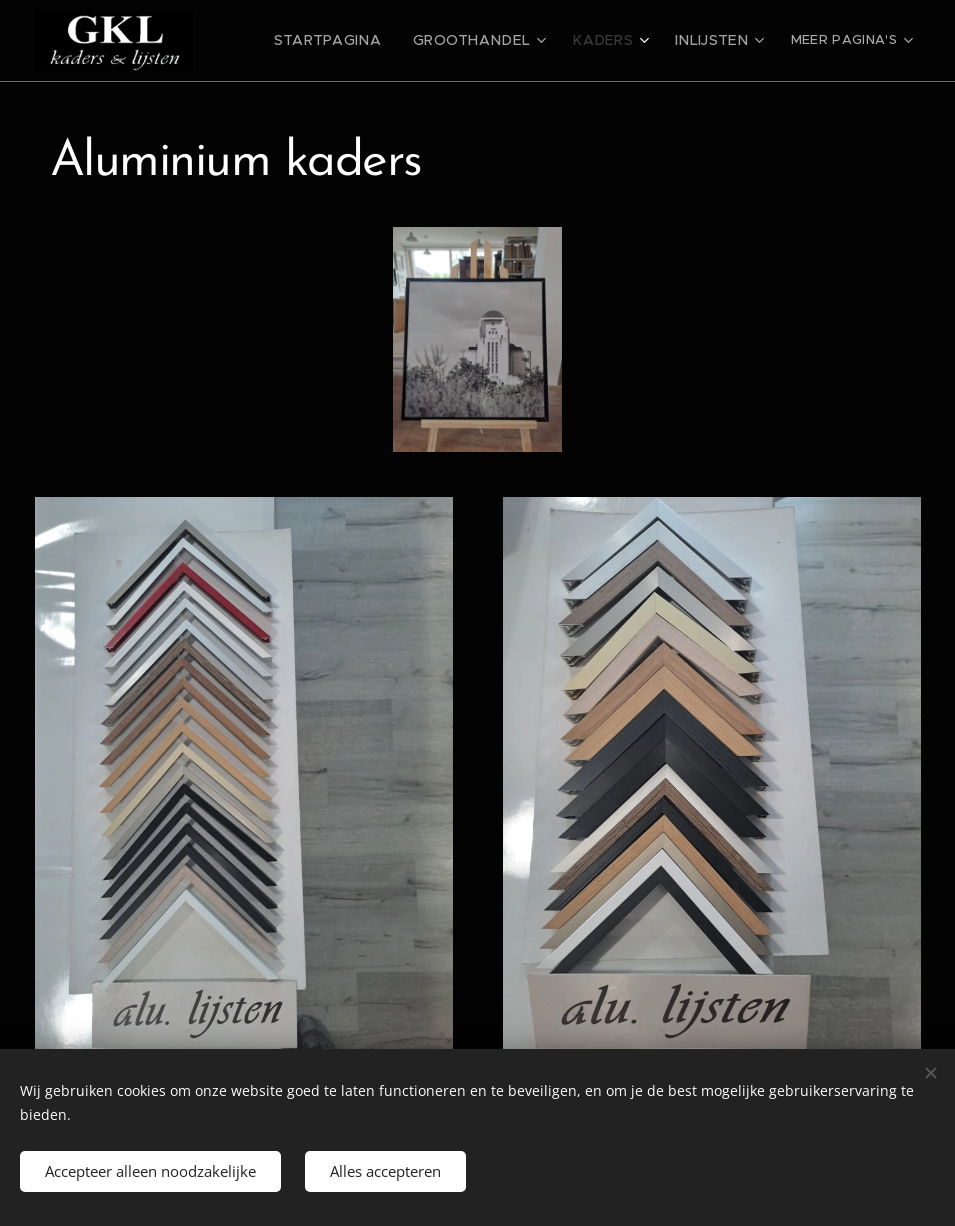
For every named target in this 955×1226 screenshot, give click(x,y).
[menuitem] (362, 41)
